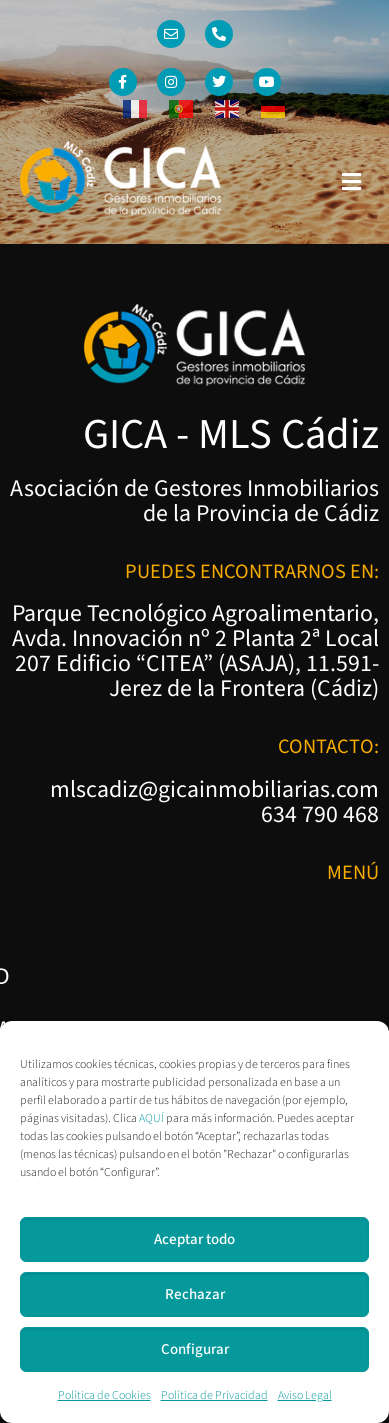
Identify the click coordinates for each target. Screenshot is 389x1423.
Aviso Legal (305, 1395)
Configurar (195, 1349)
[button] (352, 182)
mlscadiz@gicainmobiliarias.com (214, 790)
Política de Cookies (104, 1395)
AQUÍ (151, 1118)
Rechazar (195, 1294)
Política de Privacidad (214, 1395)
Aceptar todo (194, 1239)
